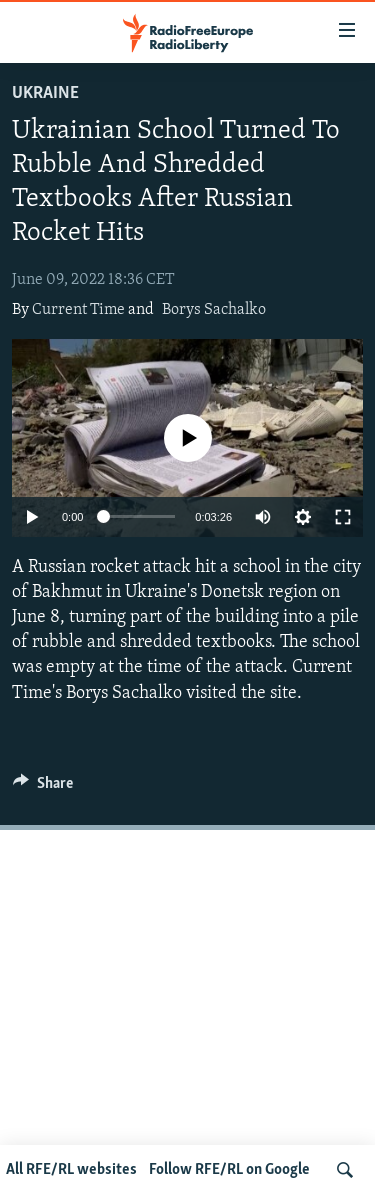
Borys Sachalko (214, 310)
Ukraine (45, 93)
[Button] (43, 788)
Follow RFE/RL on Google (229, 1170)
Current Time (78, 310)
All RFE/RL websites (71, 1170)
